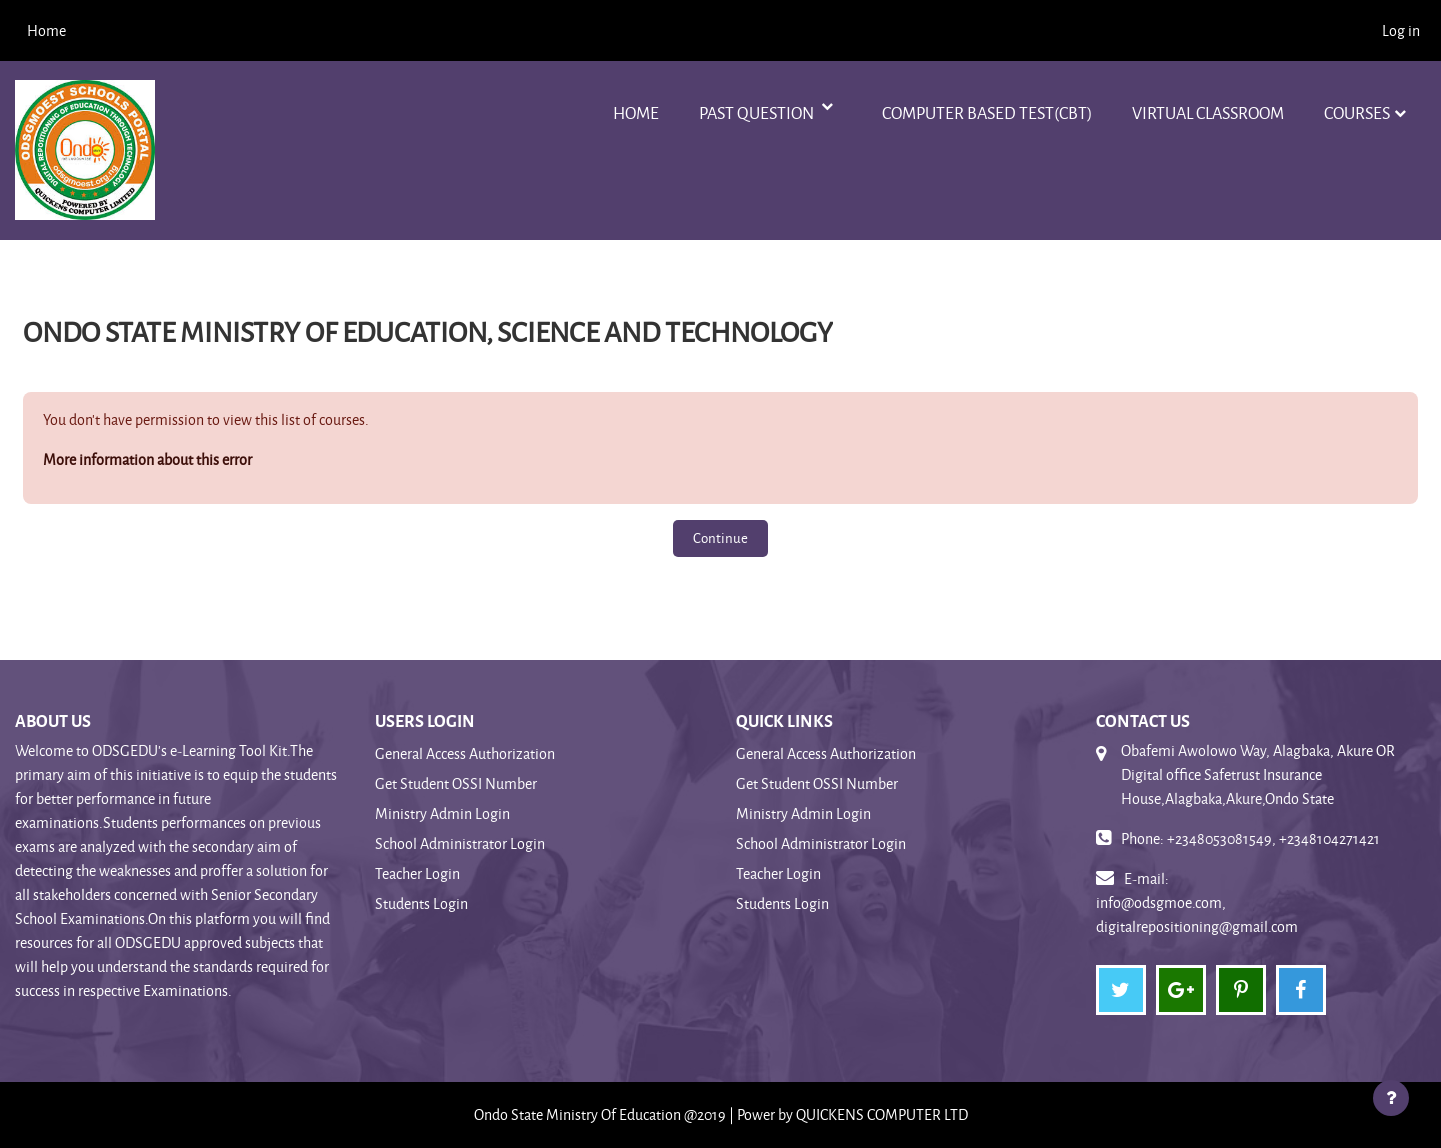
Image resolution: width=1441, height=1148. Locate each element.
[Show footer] (1391, 1098)
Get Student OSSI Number (456, 783)
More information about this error (147, 459)
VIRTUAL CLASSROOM (1208, 112)
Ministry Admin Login (442, 813)
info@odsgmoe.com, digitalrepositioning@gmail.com (1197, 914)
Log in (1401, 30)
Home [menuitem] (46, 30)
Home (636, 112)
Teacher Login (417, 873)
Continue (720, 537)
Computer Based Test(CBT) (987, 112)
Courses (1357, 112)
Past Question (758, 112)
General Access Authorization (465, 753)
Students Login (421, 903)
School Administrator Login (460, 843)
